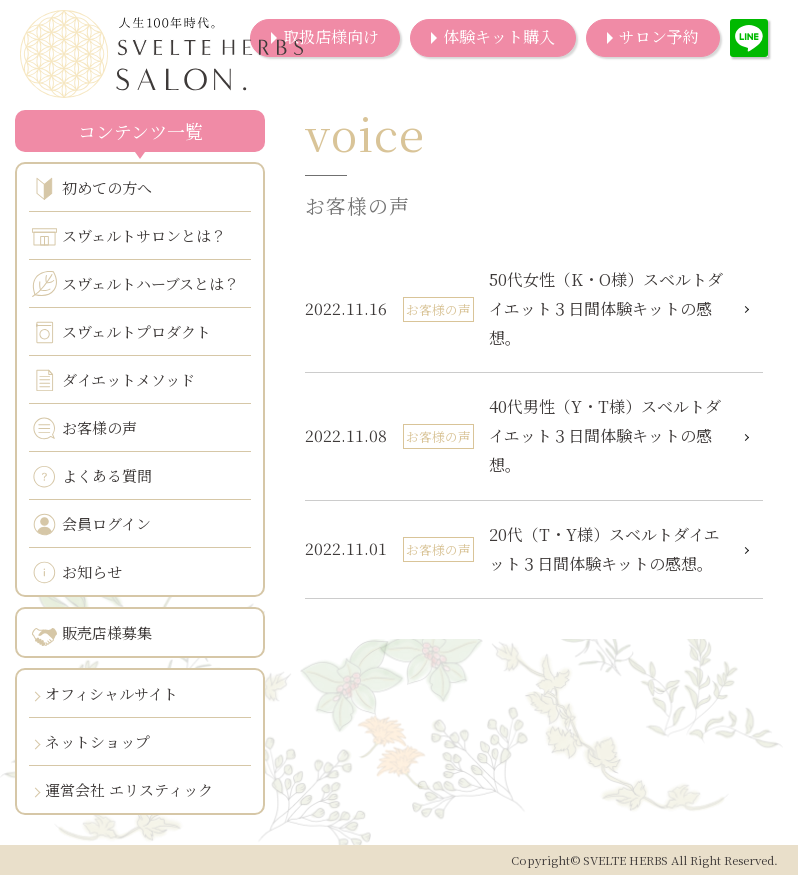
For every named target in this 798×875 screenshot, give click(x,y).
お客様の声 (84, 428)
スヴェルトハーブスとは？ (135, 284)
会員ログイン (91, 524)
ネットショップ (97, 741)
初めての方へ (92, 188)
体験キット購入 (499, 36)
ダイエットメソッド (113, 380)
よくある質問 (92, 476)
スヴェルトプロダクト (121, 332)
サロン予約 (659, 36)
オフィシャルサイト (111, 693)
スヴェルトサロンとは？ (129, 236)
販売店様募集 (92, 634)
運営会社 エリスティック (129, 789)
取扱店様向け (331, 36)
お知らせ (77, 572)
